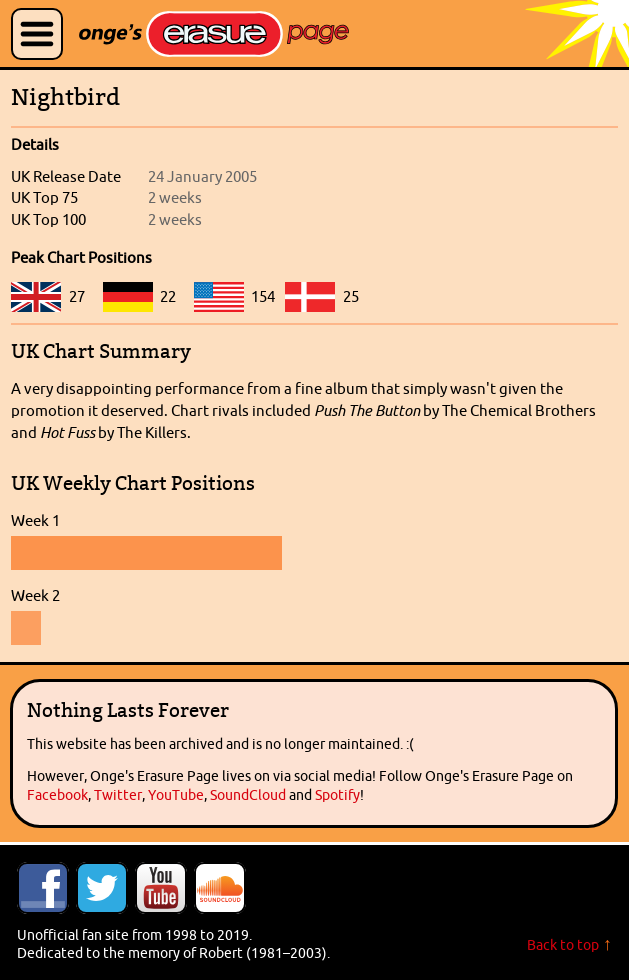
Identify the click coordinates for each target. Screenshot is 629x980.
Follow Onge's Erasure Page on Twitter (102, 888)
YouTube (176, 795)
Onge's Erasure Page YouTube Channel (161, 888)
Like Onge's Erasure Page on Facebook (43, 888)
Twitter (118, 795)
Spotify (337, 795)
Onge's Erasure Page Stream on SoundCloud (220, 888)
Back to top (563, 945)
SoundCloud (248, 795)
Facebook (57, 795)
